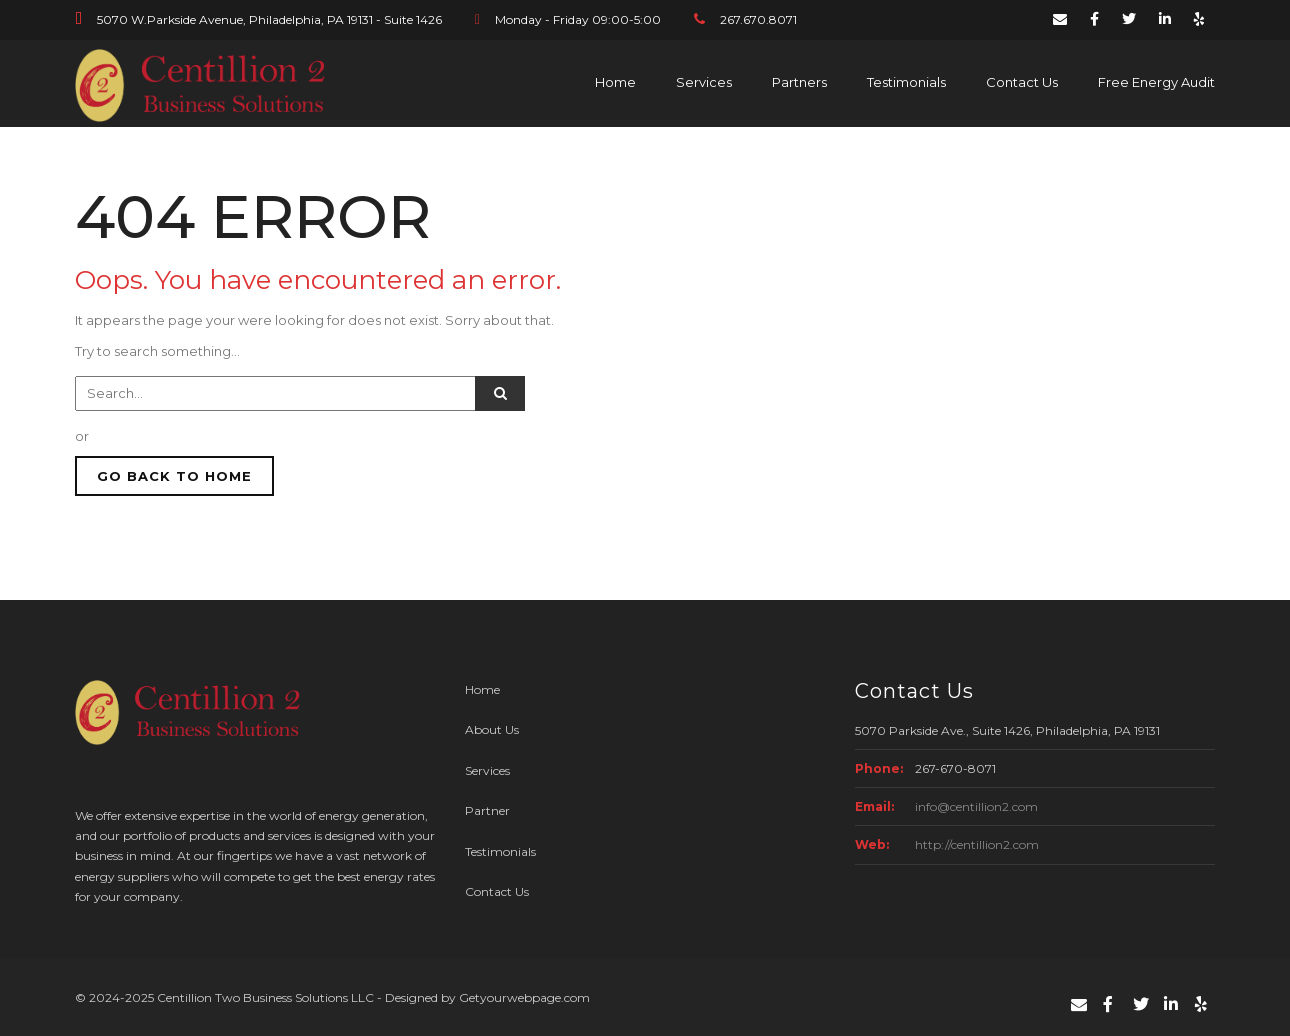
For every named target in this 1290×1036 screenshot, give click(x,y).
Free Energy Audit (1156, 82)
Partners (799, 82)
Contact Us (1022, 82)
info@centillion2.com (976, 806)
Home (615, 82)
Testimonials (906, 82)
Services (704, 82)
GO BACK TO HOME (174, 476)
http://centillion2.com (977, 844)
